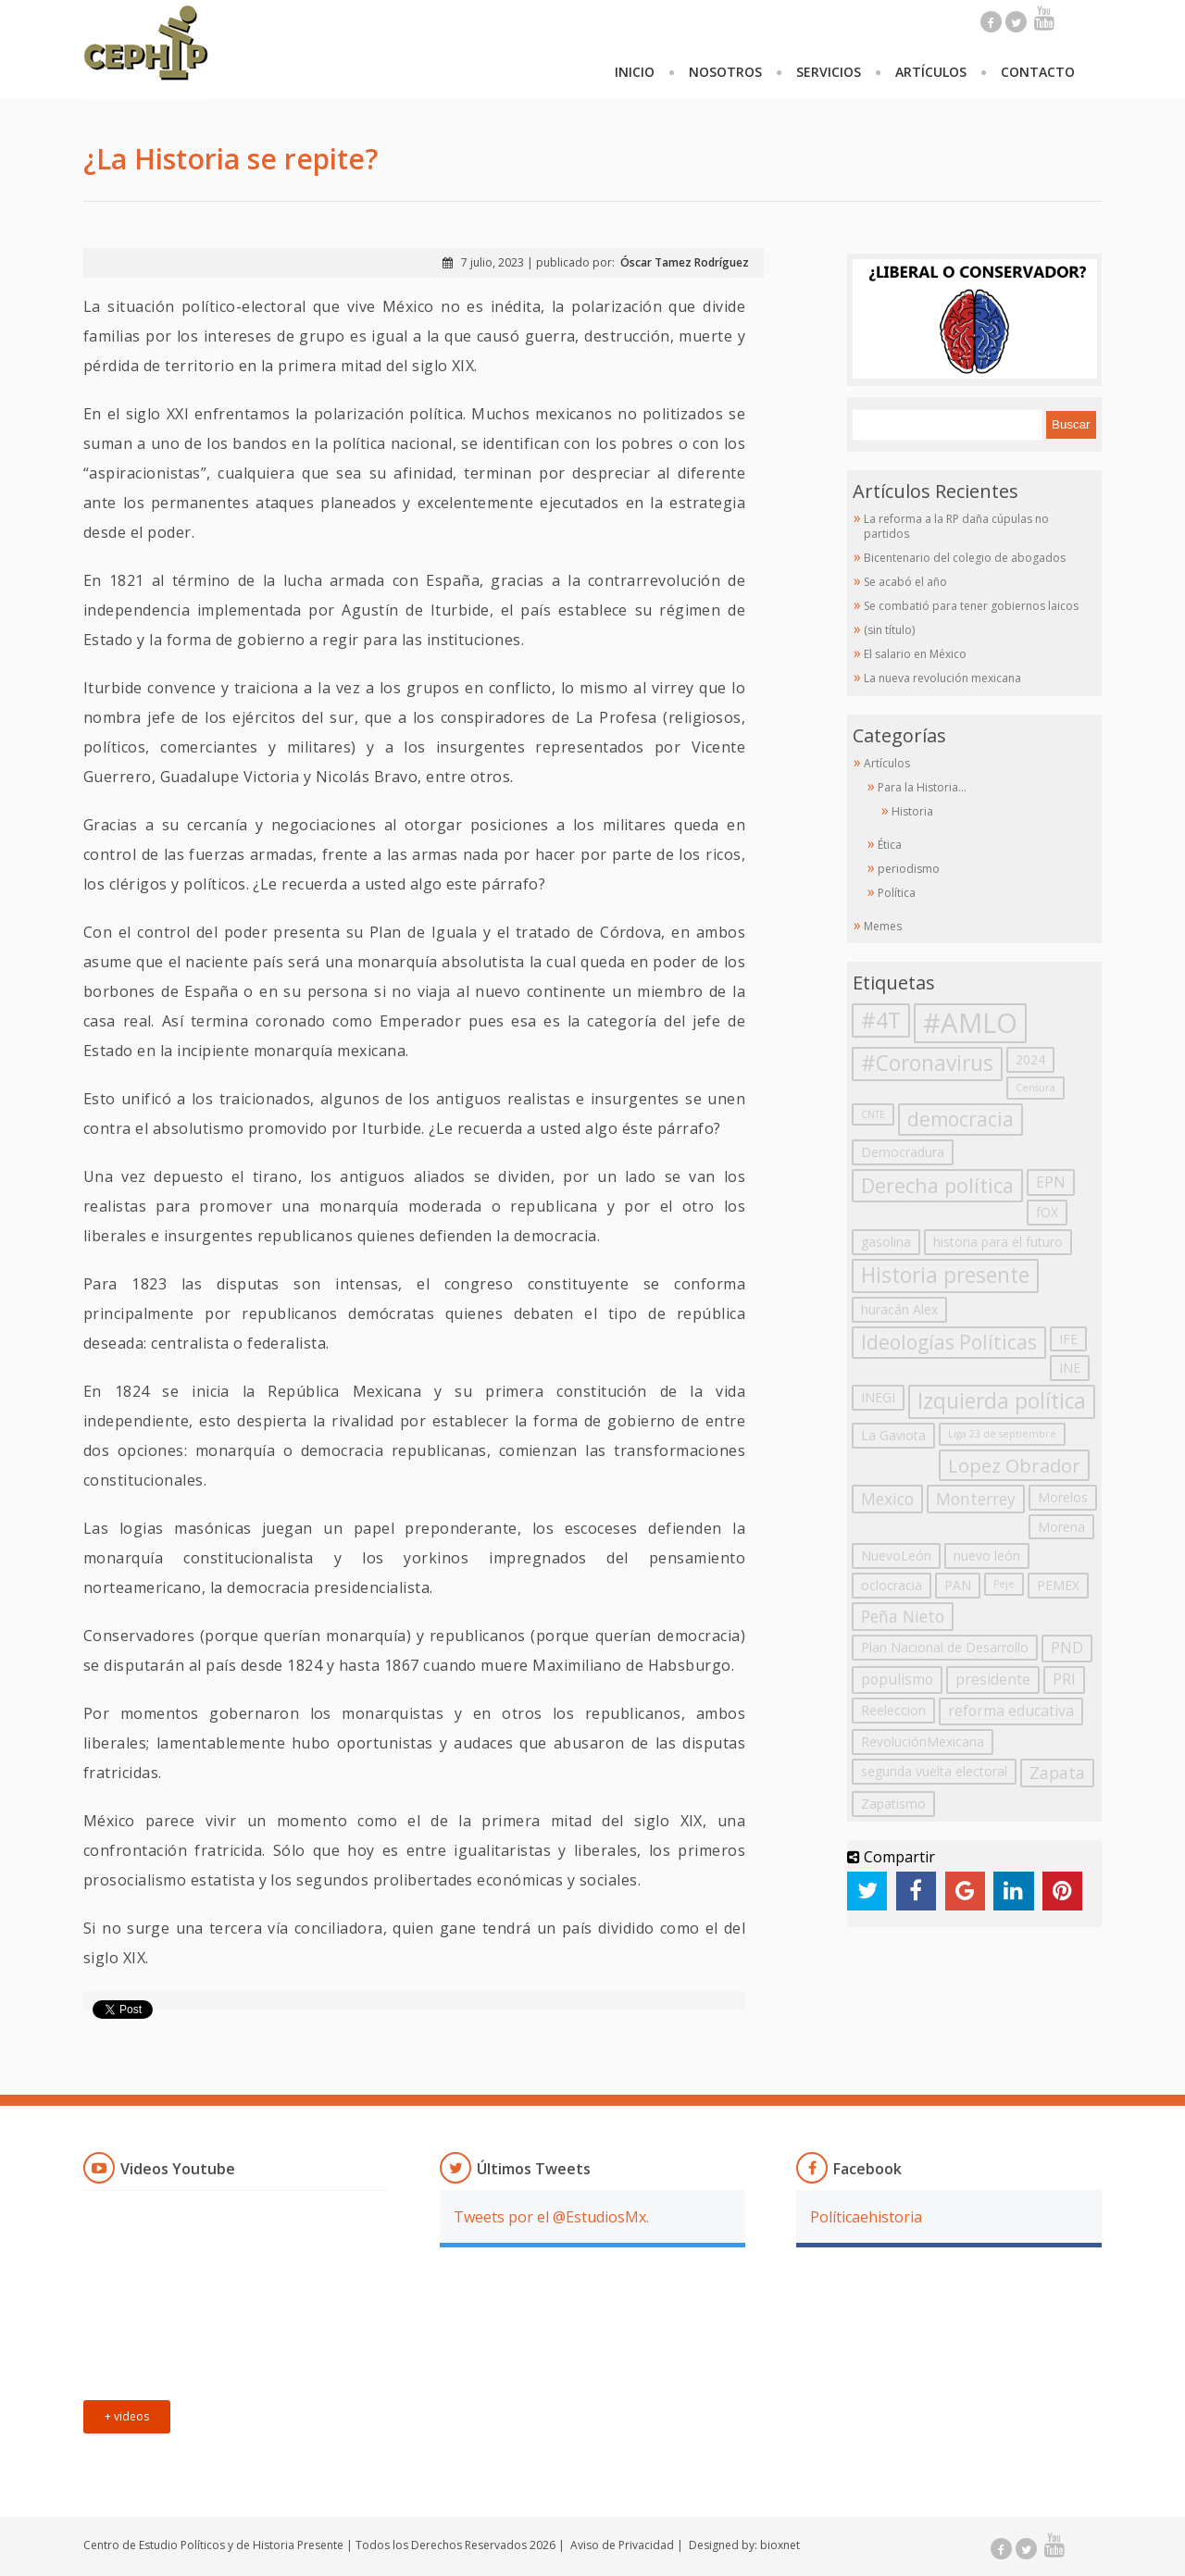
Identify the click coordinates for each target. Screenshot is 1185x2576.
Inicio (635, 72)
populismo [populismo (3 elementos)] (897, 1679)
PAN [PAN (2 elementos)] (957, 1585)
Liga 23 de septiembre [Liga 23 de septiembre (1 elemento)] (1002, 1433)
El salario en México (915, 654)
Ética (890, 844)
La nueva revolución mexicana (942, 678)
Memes (883, 926)
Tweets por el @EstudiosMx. (551, 2217)
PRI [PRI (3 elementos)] (1064, 1679)
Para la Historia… (922, 787)
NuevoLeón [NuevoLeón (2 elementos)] (896, 1555)
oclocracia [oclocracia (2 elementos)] (891, 1585)
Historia (912, 811)
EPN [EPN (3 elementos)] (1051, 1182)
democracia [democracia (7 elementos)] (960, 1119)
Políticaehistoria (866, 2217)
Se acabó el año (905, 582)
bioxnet (780, 2545)
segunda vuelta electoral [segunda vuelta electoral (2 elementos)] (934, 1771)
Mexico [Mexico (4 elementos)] (887, 1498)
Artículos (931, 72)
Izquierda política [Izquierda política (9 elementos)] (1001, 1401)
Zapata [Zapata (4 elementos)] (1057, 1772)
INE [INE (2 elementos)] (1069, 1367)
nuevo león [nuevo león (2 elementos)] (987, 1555)
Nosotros (725, 72)
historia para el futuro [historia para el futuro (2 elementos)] (998, 1242)
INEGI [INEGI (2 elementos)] (878, 1397)
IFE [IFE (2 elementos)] (1068, 1339)
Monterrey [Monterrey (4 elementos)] (976, 1498)
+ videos (127, 2416)
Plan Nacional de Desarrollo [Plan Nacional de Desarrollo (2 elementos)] (945, 1647)
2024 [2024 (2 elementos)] (1030, 1059)
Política (897, 893)
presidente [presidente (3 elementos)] (992, 1679)
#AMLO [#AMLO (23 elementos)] (970, 1022)
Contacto (1038, 72)
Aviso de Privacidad (622, 2545)
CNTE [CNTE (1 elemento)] (873, 1114)
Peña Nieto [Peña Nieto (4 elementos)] (902, 1616)
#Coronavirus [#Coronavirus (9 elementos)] (927, 1063)
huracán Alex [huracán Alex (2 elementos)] (899, 1309)
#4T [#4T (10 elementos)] (881, 1020)
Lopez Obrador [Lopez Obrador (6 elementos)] (1014, 1465)
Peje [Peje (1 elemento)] (1004, 1583)
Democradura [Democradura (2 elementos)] (902, 1152)
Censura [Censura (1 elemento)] (1035, 1087)
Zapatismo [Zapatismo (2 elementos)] (893, 1803)
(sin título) (889, 630)
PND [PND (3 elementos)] (1067, 1647)
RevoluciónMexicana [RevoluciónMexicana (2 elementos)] (922, 1741)
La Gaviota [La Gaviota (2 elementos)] (893, 1435)
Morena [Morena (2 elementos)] (1061, 1527)
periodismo (909, 869)
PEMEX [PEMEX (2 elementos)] (1058, 1585)
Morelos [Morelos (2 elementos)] (1063, 1497)
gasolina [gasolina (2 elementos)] (886, 1242)
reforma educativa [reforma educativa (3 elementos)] (1011, 1710)
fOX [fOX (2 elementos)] (1047, 1212)
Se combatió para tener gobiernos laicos (971, 606)
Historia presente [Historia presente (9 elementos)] (945, 1275)
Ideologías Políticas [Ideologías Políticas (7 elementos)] (949, 1342)
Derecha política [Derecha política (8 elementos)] (937, 1185)
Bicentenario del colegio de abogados (965, 558)
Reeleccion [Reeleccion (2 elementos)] (893, 1710)
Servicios (828, 72)
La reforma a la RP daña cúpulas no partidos (956, 526)
